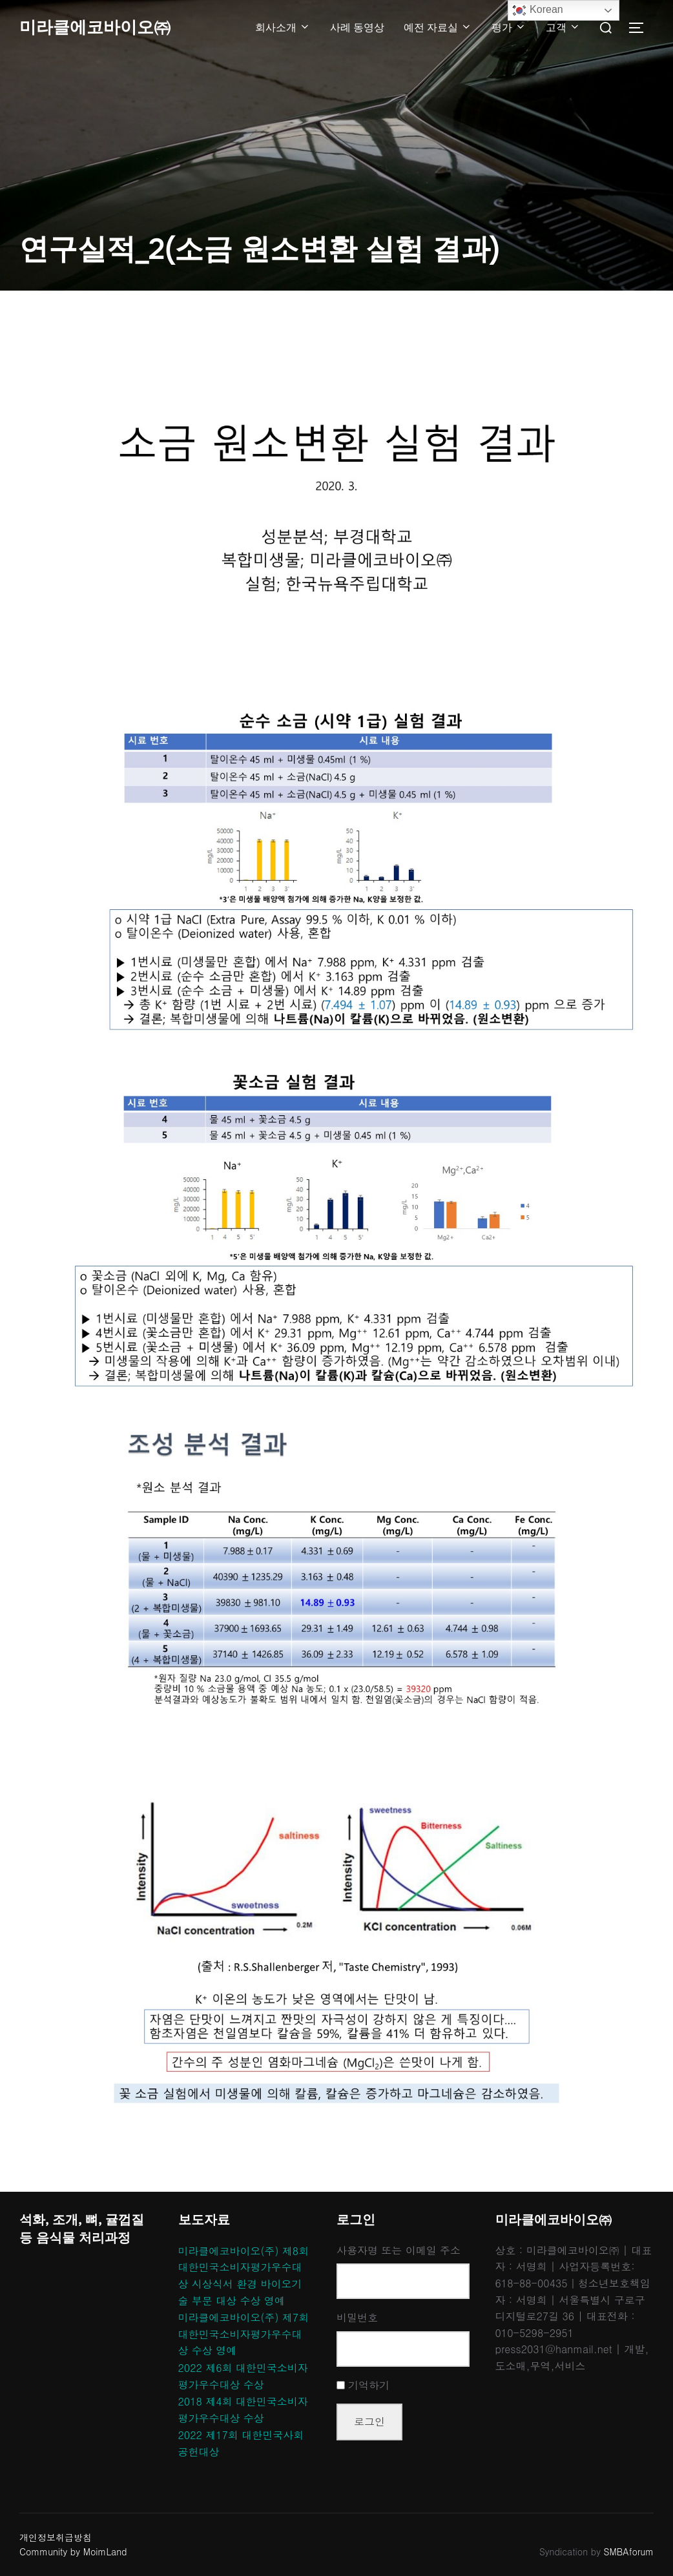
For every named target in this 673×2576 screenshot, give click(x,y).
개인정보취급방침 (55, 2537)
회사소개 (283, 27)
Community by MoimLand (73, 2551)
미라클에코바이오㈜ (95, 27)
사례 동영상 (357, 27)
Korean (537, 10)
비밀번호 (357, 2317)
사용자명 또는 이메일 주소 (398, 2250)
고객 (563, 27)
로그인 (369, 2421)
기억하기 (368, 2385)
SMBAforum (629, 2551)
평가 (509, 27)
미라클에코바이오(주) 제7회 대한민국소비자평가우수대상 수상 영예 (243, 2334)
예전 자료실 (438, 27)
